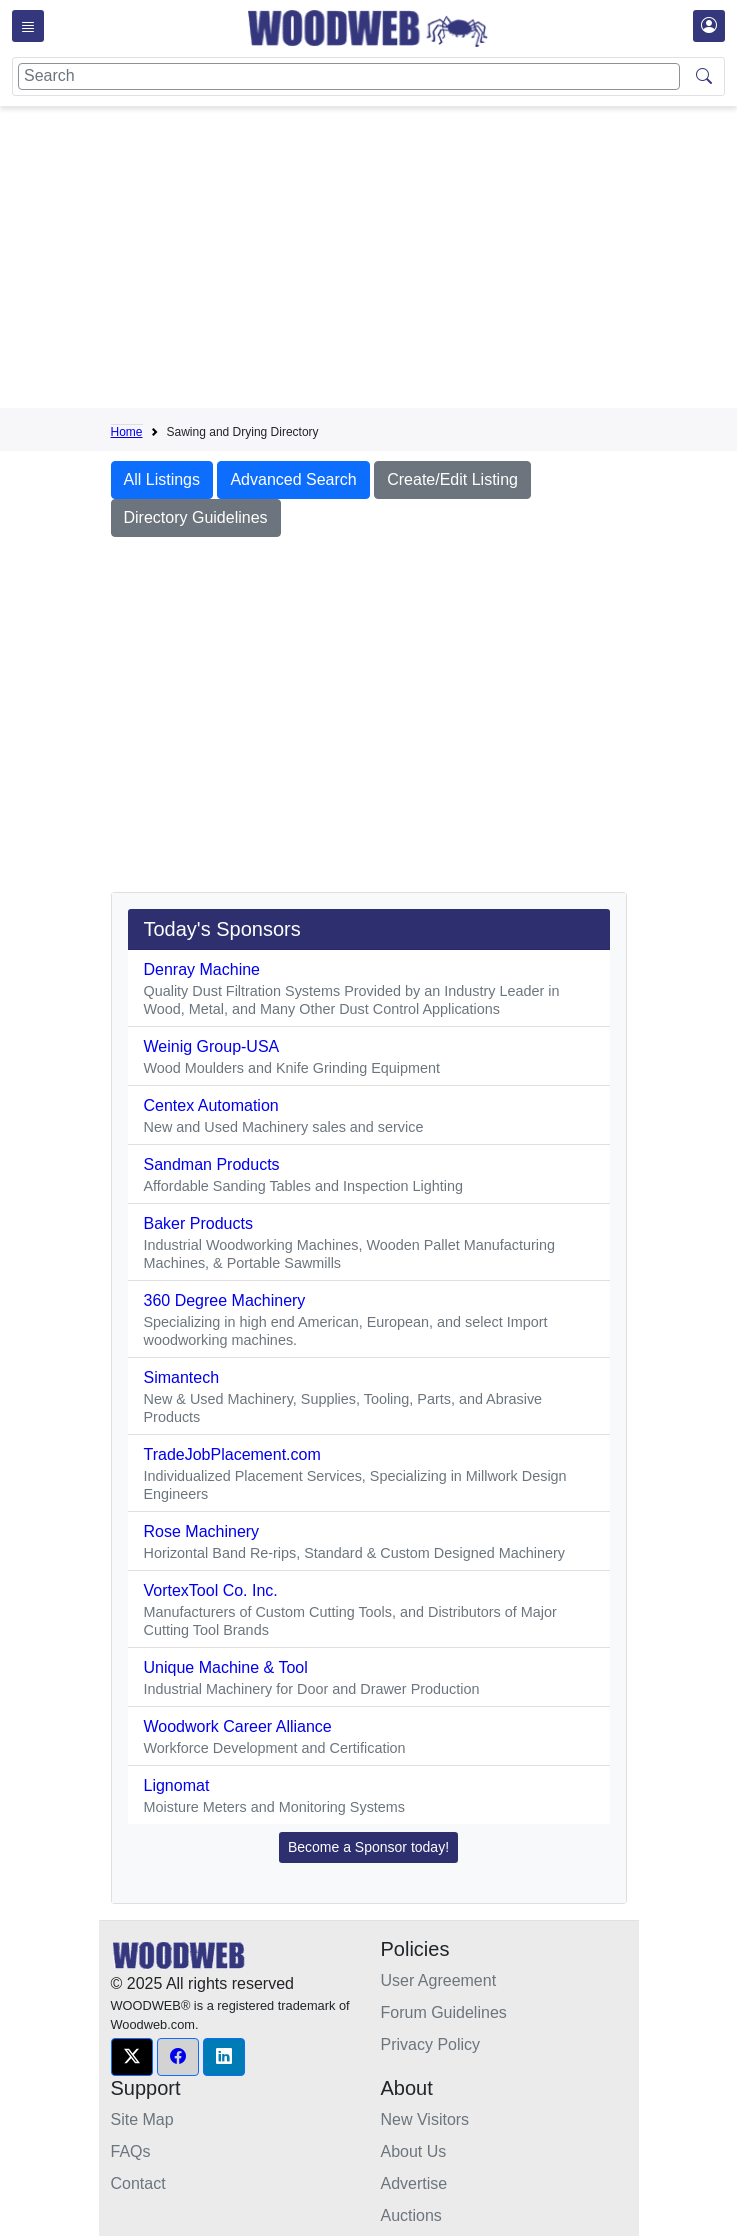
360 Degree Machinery (225, 1300)
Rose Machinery (202, 1531)
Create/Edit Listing (452, 479)
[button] (132, 2057)
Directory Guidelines (196, 517)
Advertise (414, 2183)
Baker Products (198, 1223)
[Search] (349, 76)
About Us (414, 2151)
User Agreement (439, 1980)
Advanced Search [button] (293, 479)
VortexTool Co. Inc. (211, 1590)
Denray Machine (202, 969)
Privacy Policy (431, 2044)
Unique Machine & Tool (226, 1667)
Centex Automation (211, 1105)
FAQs (131, 2151)
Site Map (142, 2119)
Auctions (411, 2215)
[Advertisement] (424, 261)
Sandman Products (212, 1164)
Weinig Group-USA (212, 1046)
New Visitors (425, 2119)
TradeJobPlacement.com (232, 1454)
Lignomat (177, 1785)
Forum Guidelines (444, 2012)
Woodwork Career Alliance (238, 1726)
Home (127, 432)
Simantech (182, 1377)
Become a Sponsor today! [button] (368, 1847)
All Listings (162, 479)
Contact (138, 2183)
